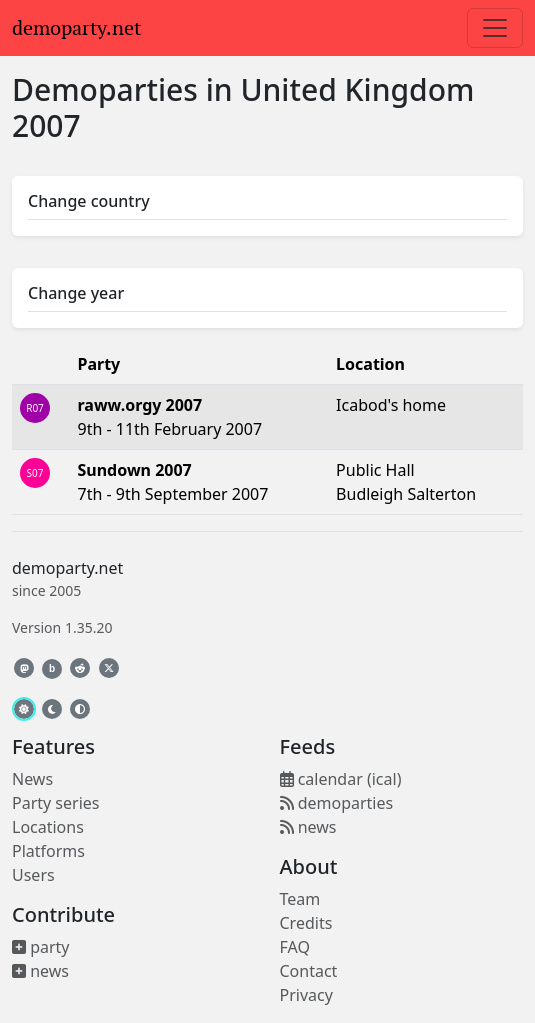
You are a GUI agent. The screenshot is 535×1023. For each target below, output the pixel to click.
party (41, 947)
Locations (48, 827)
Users (33, 875)
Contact (309, 971)
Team (300, 899)
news (40, 971)
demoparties (337, 803)
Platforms (48, 851)
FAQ (295, 947)
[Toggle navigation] (495, 28)
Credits (306, 923)
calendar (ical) (341, 779)
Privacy (306, 995)
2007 (46, 125)
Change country (89, 201)
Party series (55, 803)
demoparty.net (76, 28)
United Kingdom (357, 89)
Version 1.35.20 (62, 627)
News (32, 779)
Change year (76, 293)
